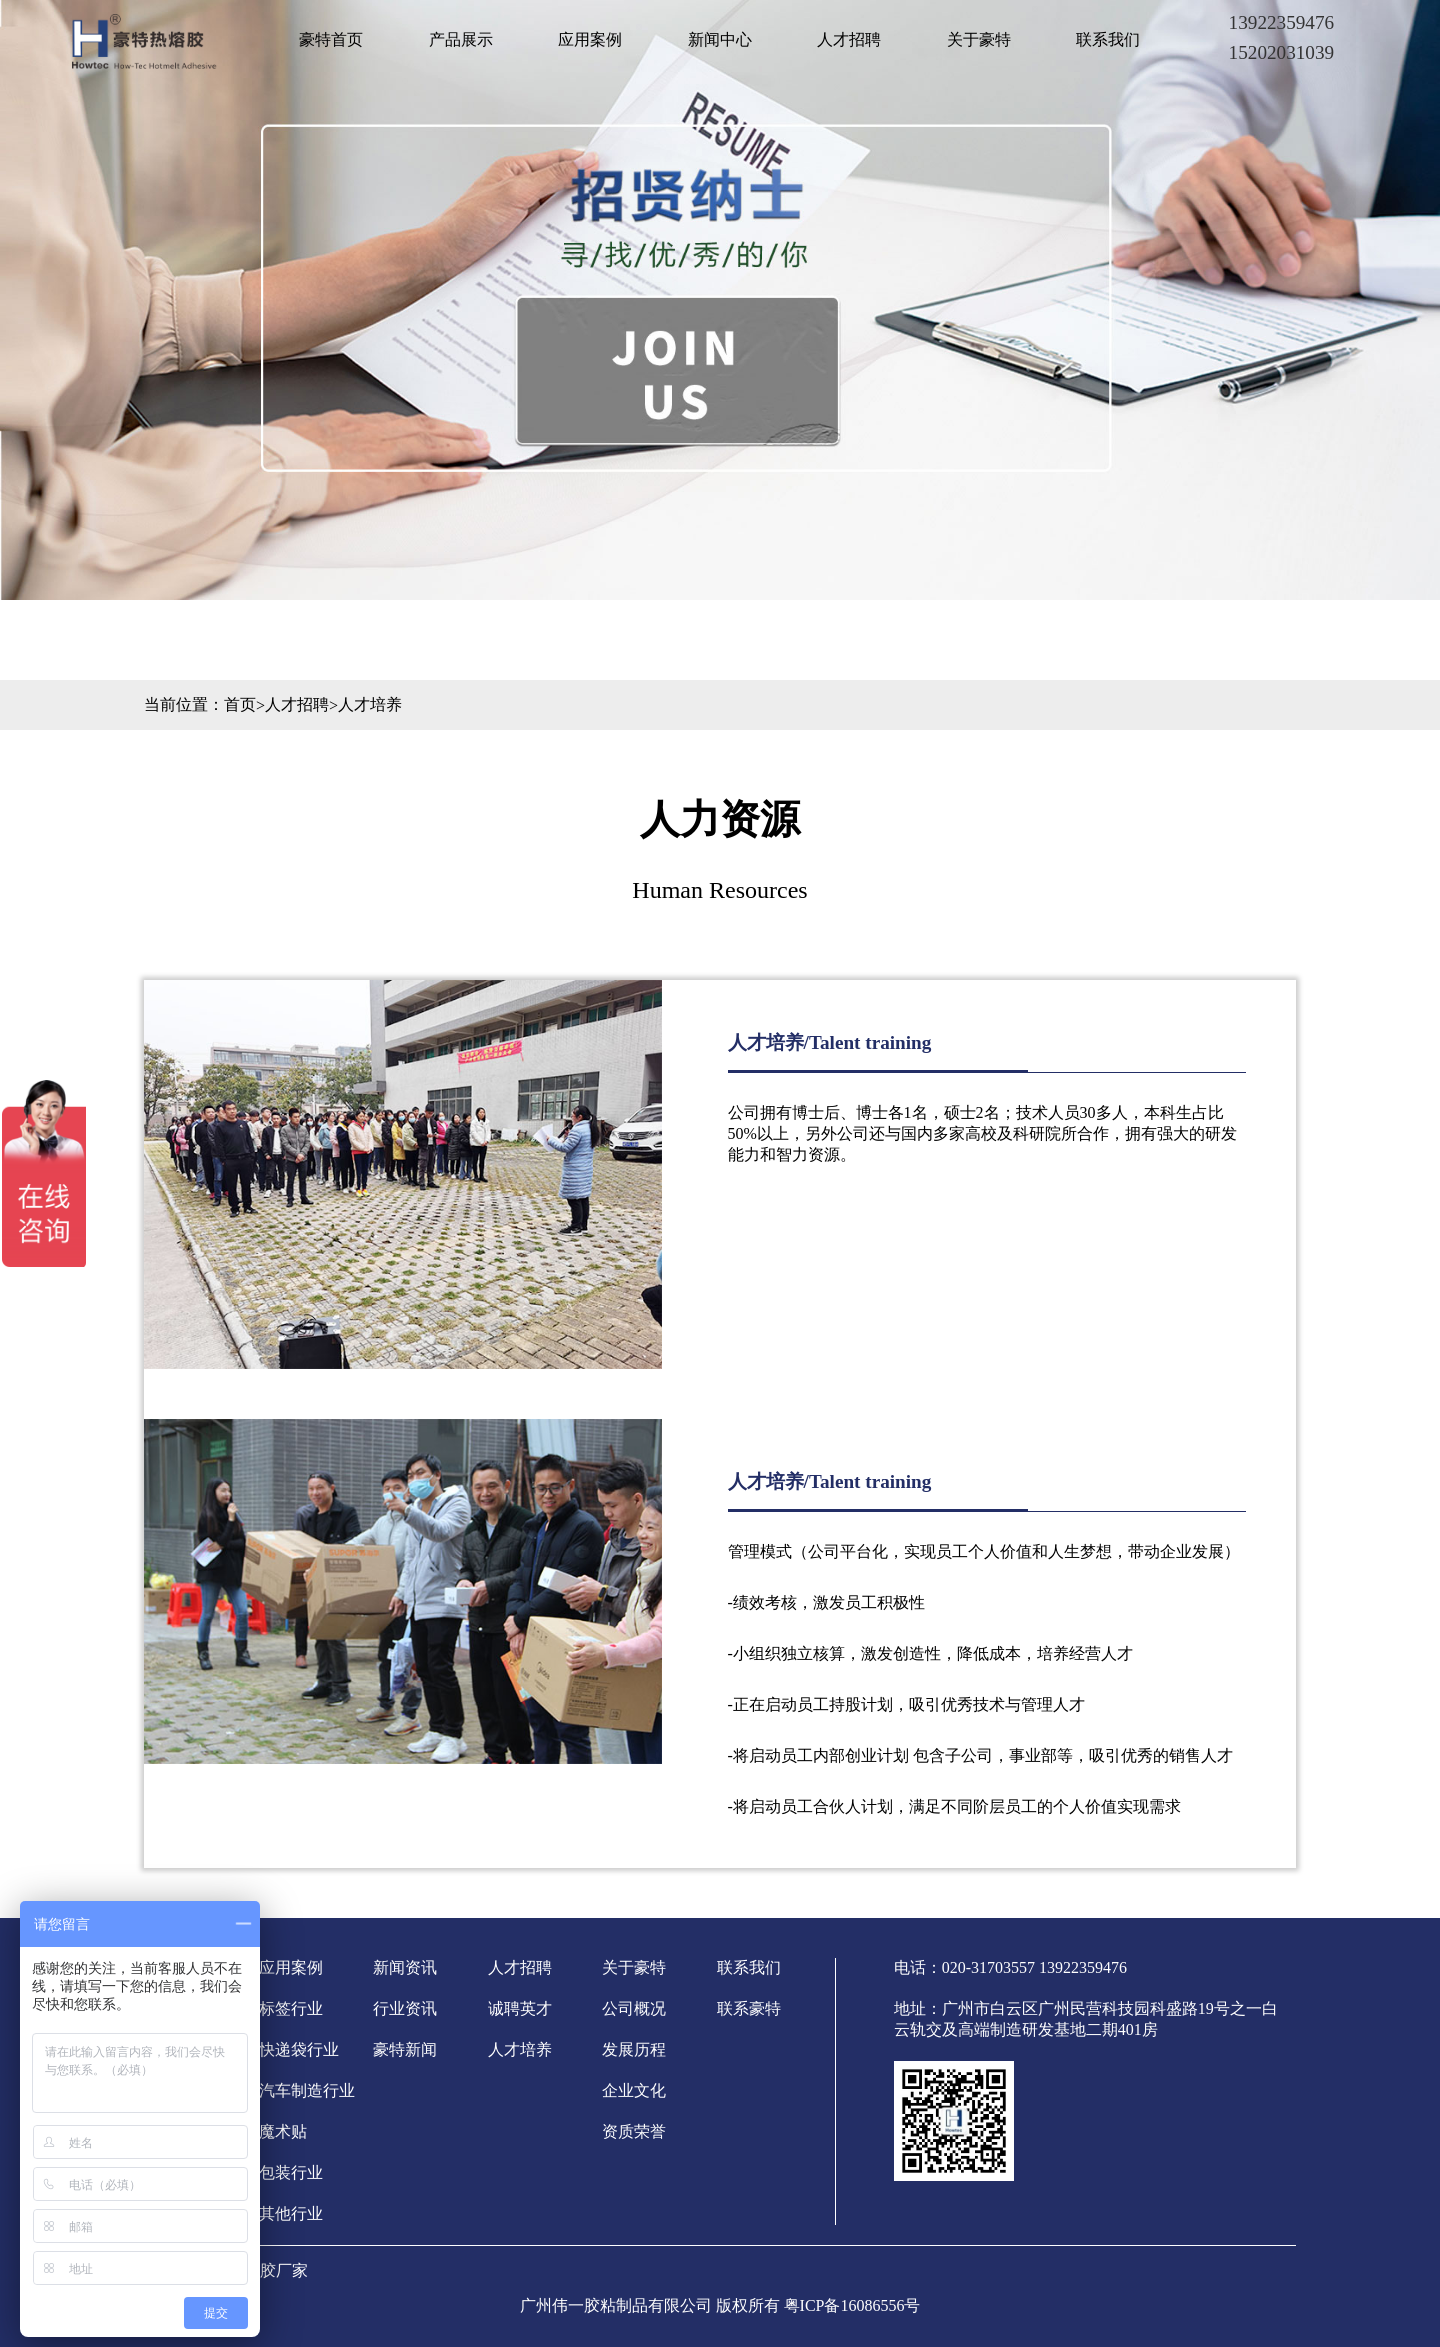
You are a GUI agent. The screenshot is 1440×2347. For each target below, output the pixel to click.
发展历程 (634, 2049)
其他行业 (291, 2213)
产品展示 (461, 39)
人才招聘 (849, 39)
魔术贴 (283, 2131)
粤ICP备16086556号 (852, 2305)
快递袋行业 (299, 2049)
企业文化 (634, 2090)
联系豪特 (749, 2008)
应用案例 (590, 39)
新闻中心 (720, 39)
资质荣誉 (634, 2131)
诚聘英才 (520, 2008)
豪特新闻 (405, 2049)
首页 (240, 704)
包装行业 (291, 2172)
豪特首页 (331, 39)
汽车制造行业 (307, 2090)
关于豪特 (979, 39)
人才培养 (370, 704)
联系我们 (1108, 39)
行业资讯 (405, 2008)
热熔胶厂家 (268, 2270)
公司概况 (634, 2008)
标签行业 (291, 2008)
